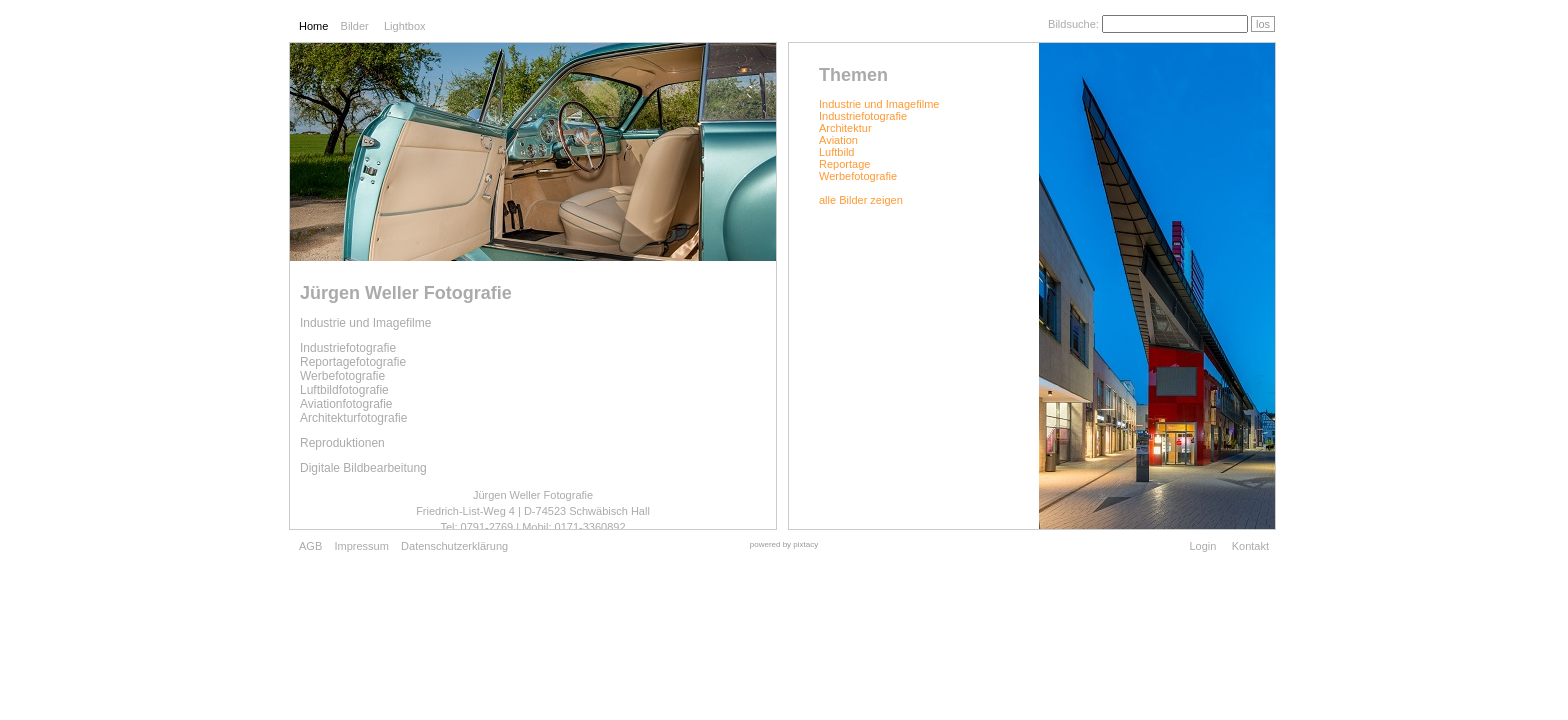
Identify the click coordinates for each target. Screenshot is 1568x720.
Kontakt (1250, 546)
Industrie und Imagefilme (879, 104)
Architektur (845, 128)
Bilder (355, 26)
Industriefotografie (863, 116)
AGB (310, 546)
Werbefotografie (858, 176)
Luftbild (836, 152)
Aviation (838, 140)
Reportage (844, 164)
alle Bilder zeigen (861, 200)
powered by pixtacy (784, 544)
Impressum (361, 546)
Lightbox (405, 26)
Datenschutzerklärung (454, 546)
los (1263, 24)
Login (1202, 546)
